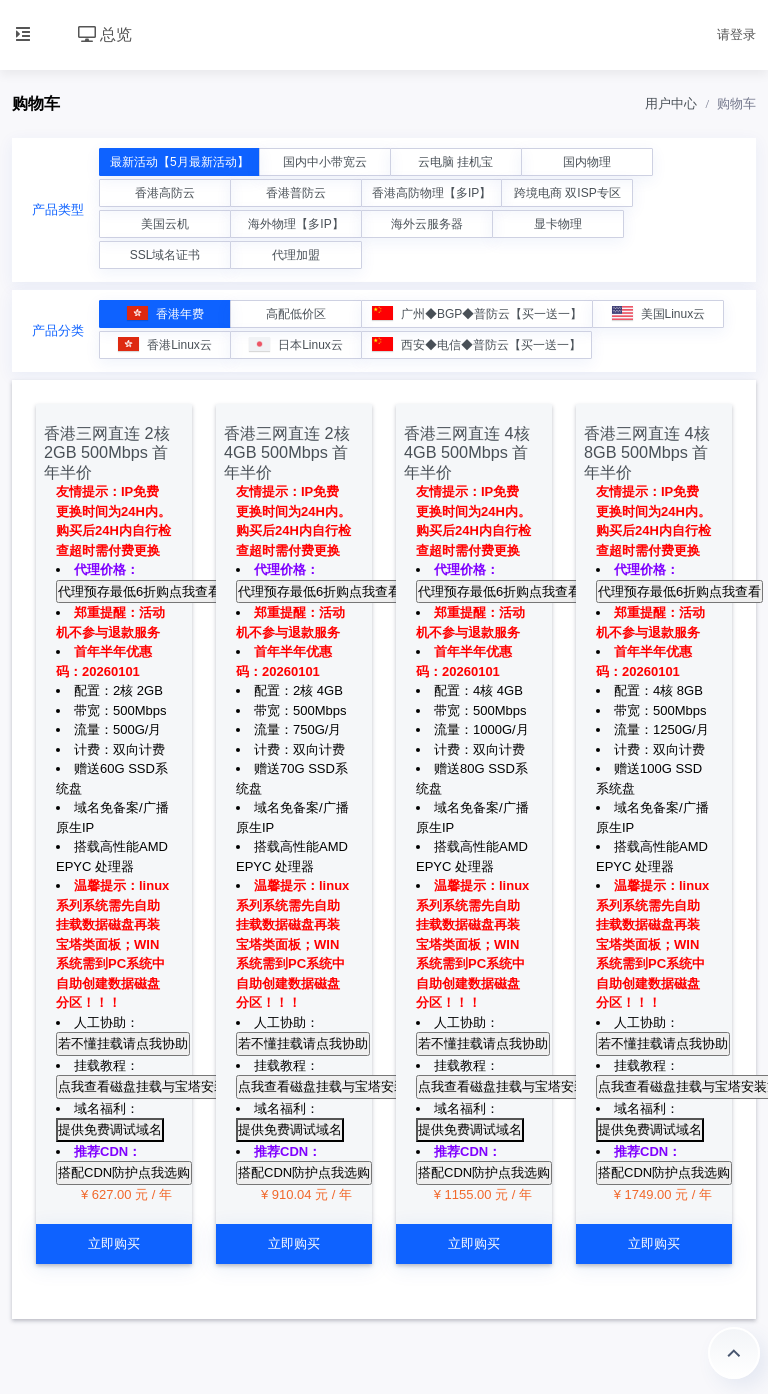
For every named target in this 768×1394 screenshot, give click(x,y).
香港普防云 (296, 193)
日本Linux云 (296, 344)
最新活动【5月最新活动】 (179, 162)
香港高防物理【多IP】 (431, 193)
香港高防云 (165, 193)
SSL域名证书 (165, 255)
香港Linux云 (165, 344)
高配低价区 (296, 314)
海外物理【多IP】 (295, 224)
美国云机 (165, 224)
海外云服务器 (427, 224)
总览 (105, 34)
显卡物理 (558, 224)
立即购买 (114, 1243)
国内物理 (587, 162)
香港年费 (165, 313)
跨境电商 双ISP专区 (567, 193)
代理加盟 (296, 255)
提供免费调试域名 (110, 1129)
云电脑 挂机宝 (455, 162)
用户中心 (671, 103)
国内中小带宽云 (325, 162)
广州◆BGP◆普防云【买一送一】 (477, 313)
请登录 (736, 34)
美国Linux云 (659, 313)
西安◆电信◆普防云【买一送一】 (476, 344)
